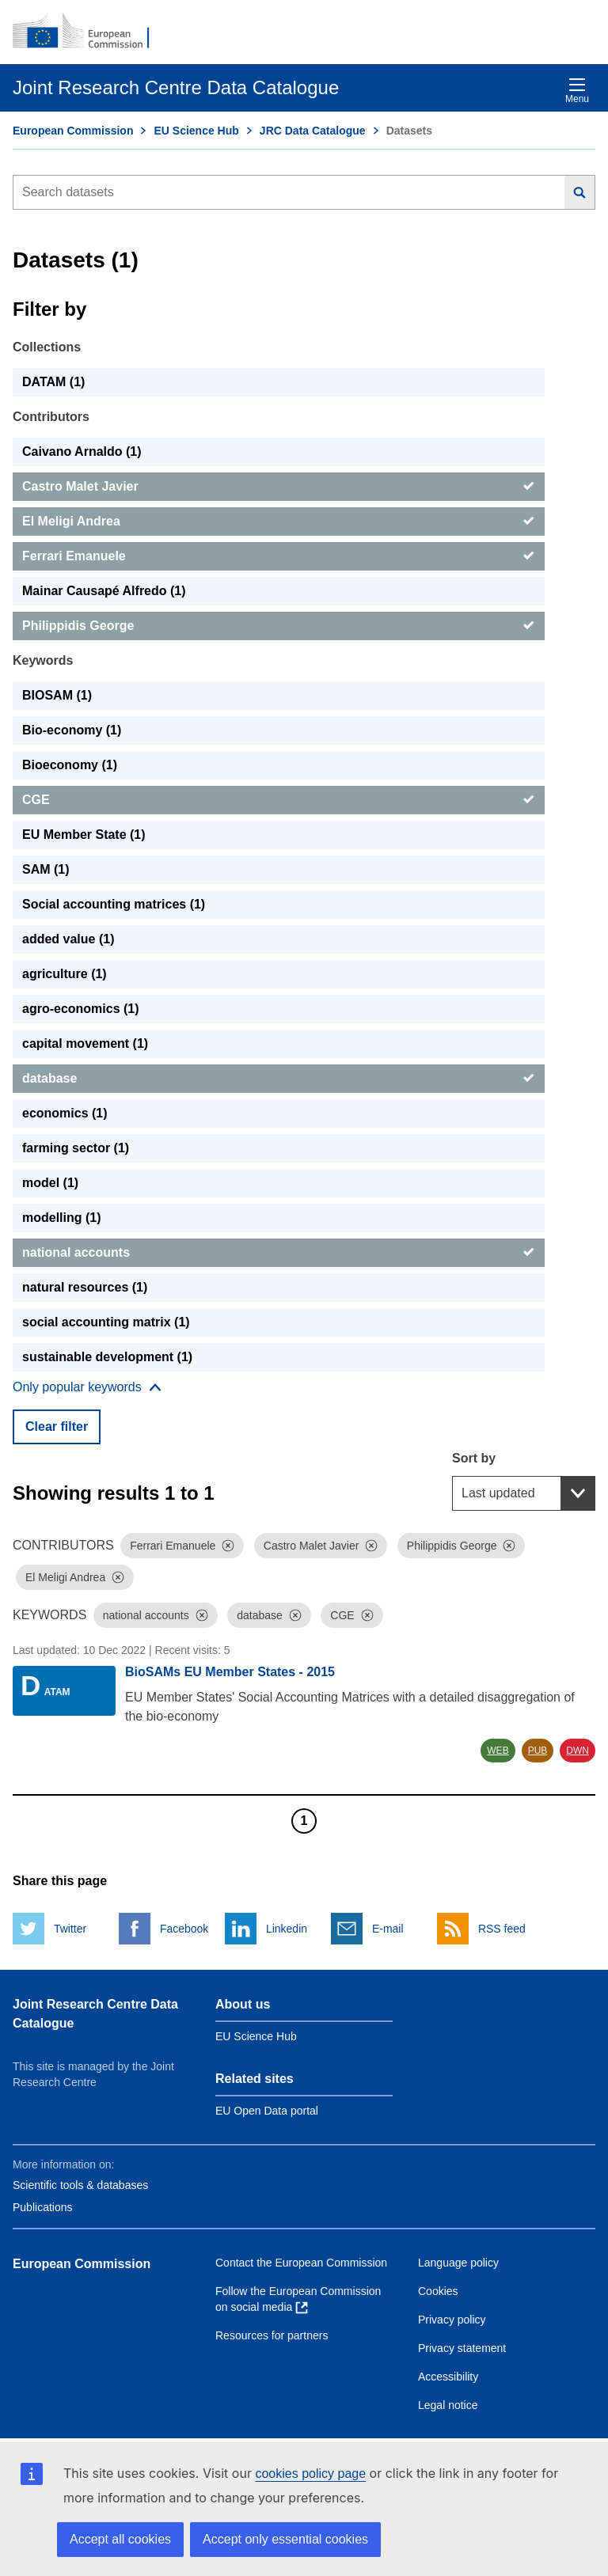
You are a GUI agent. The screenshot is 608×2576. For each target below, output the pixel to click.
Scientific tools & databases (80, 2185)
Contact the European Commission (301, 2262)
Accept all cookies (120, 2539)
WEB (497, 1750)
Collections (47, 347)
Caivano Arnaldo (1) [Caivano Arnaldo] (82, 451)
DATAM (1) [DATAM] (53, 382)
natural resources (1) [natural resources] (84, 1287)
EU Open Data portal (266, 2110)
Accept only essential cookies (285, 2539)
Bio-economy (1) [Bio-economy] (71, 730)
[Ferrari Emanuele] (279, 556)
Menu (577, 90)
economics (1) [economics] (65, 1113)
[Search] (579, 192)
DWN (577, 1750)
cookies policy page (310, 2473)
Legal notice (448, 2405)
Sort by (474, 1458)
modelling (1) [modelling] (61, 1217)
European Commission (73, 130)
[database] (279, 1078)
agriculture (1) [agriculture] (64, 974)
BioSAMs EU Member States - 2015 (230, 1672)
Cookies (438, 2291)
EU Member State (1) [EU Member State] (84, 834)
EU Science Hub (196, 130)
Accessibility (448, 2376)
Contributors (51, 416)
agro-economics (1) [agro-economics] (80, 1008)
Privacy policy (452, 2319)
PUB (538, 1750)
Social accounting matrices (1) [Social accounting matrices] (113, 904)
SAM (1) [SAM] (46, 869)
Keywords (43, 660)
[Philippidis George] (279, 626)
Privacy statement (462, 2348)
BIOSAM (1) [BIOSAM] (57, 695)
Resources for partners (271, 2335)
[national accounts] (279, 1253)
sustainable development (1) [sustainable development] (107, 1357)
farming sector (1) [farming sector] (75, 1148)
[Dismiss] (228, 1545)
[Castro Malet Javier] (279, 486)
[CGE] (279, 800)
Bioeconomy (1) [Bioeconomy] (69, 765)
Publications (43, 2207)
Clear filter (56, 1426)
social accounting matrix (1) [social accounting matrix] (106, 1322)
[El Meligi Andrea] (279, 521)
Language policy (458, 2262)
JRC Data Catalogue (313, 130)
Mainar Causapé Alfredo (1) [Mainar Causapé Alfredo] (104, 591)
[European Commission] (89, 32)
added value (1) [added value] (68, 939)
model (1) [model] (50, 1182)
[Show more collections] (87, 1387)
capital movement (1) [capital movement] (85, 1043)
